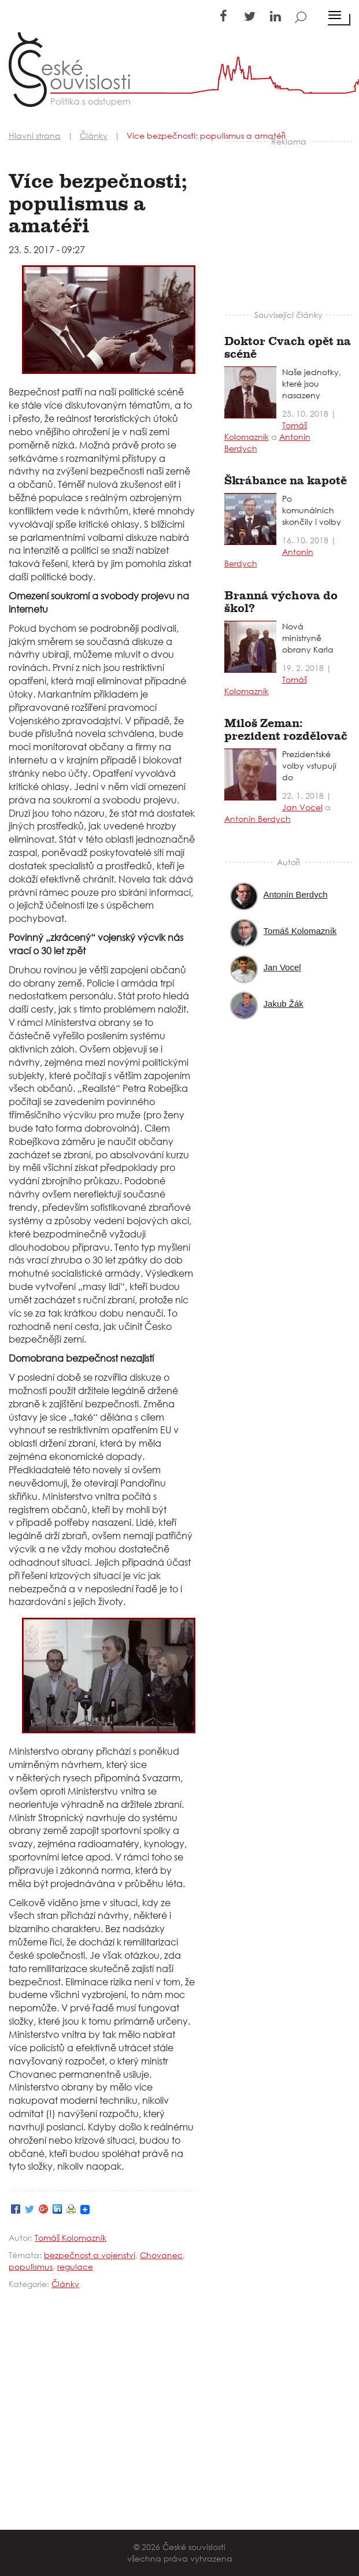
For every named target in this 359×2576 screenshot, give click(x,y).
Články (65, 2283)
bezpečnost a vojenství (89, 2254)
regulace (75, 2266)
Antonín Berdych (257, 818)
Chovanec (161, 2254)
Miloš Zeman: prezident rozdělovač (285, 730)
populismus (31, 2266)
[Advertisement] (291, 219)
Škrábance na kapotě (285, 480)
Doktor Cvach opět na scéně (287, 348)
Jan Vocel (302, 807)
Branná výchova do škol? (281, 602)
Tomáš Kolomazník (70, 2237)
